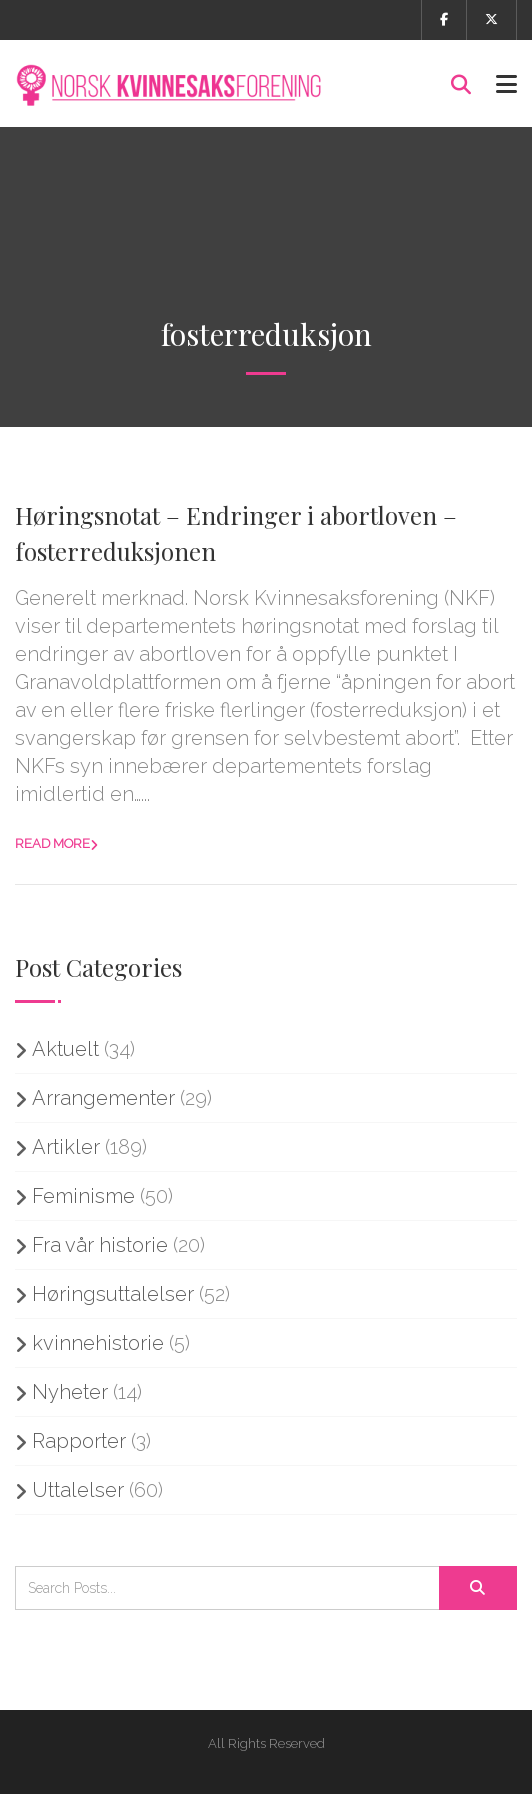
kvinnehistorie (98, 1343)
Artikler (66, 1147)
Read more (52, 843)
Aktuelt (65, 1049)
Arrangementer (103, 1098)
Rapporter (79, 1441)
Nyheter (70, 1392)
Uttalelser (78, 1490)
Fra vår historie (100, 1245)
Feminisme (83, 1196)
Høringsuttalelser (113, 1294)
